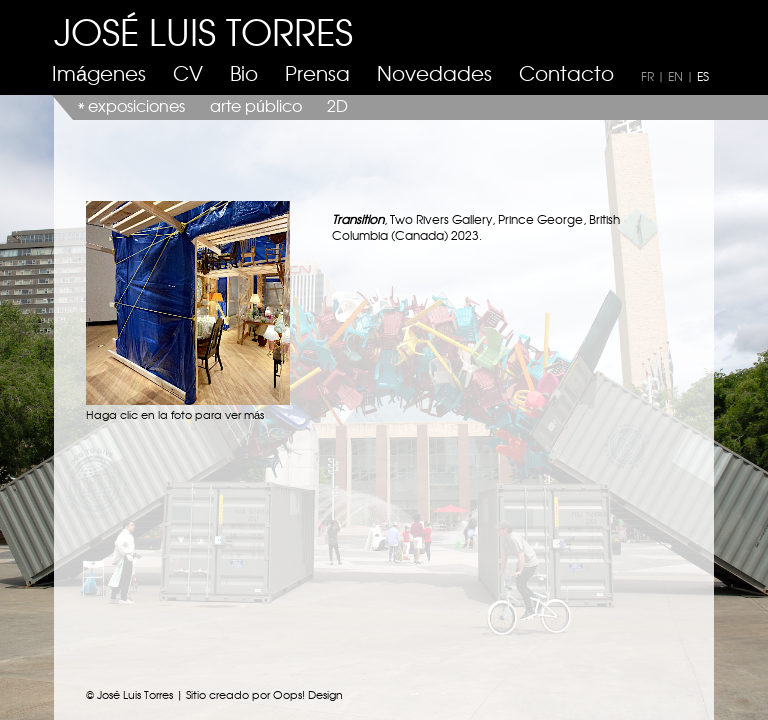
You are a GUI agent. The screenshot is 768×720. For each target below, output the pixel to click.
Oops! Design (308, 694)
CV (188, 72)
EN (675, 76)
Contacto (566, 72)
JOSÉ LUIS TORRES (203, 30)
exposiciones (136, 105)
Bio (244, 72)
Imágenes (99, 72)
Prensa (317, 72)
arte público (256, 105)
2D (337, 105)
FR (647, 76)
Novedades (434, 72)
